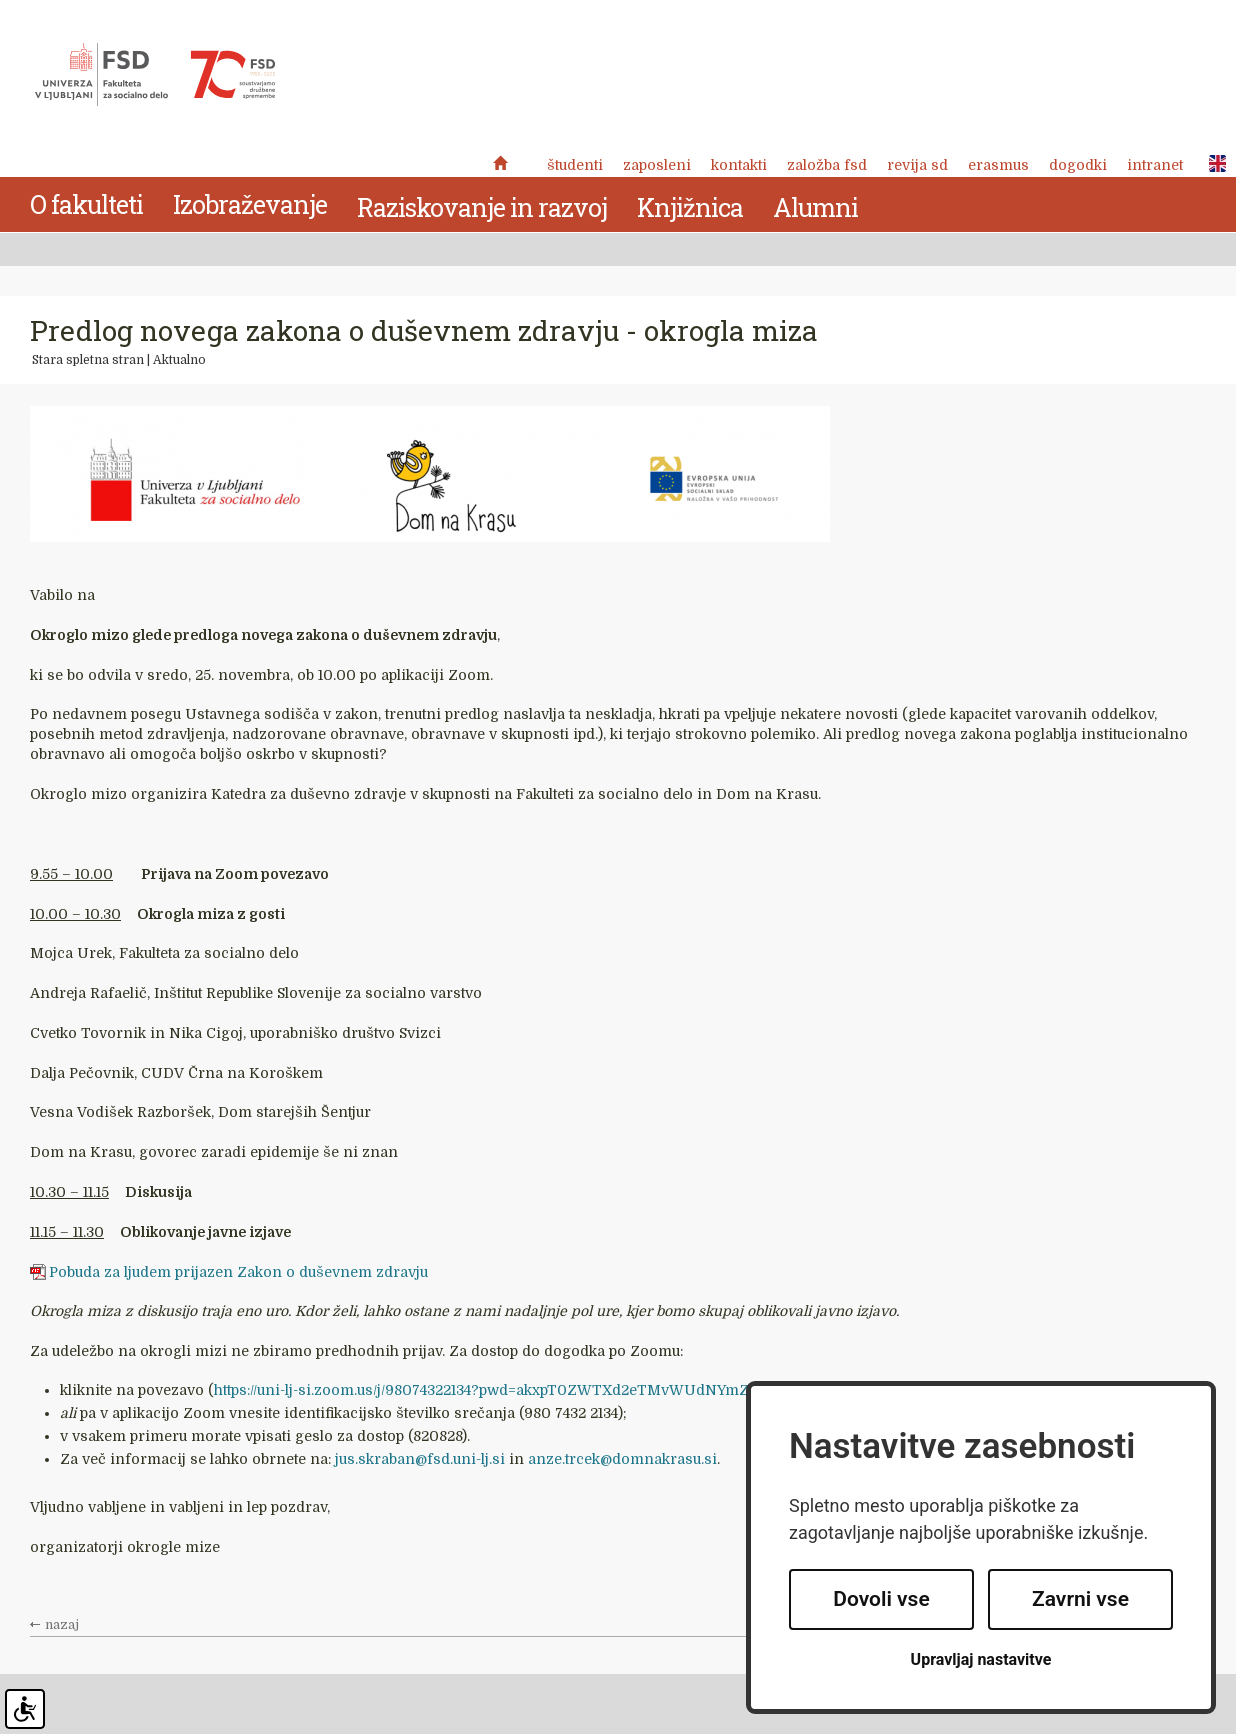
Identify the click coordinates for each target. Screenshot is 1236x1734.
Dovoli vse (881, 1599)
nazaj (62, 1625)
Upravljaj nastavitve (981, 1659)
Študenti (575, 165)
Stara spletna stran (88, 360)
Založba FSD (827, 165)
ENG (1212, 164)
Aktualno (179, 360)
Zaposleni (657, 165)
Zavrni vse (1080, 1599)
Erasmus (998, 165)
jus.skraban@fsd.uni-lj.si (420, 1459)
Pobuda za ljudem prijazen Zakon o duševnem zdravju (238, 1272)
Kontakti (739, 165)
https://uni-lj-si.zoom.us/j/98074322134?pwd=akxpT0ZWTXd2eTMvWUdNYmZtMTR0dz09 (523, 1390)
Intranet (1155, 165)
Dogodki (1078, 165)
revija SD (917, 165)
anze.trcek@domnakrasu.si (622, 1459)
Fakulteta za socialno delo (155, 75)
